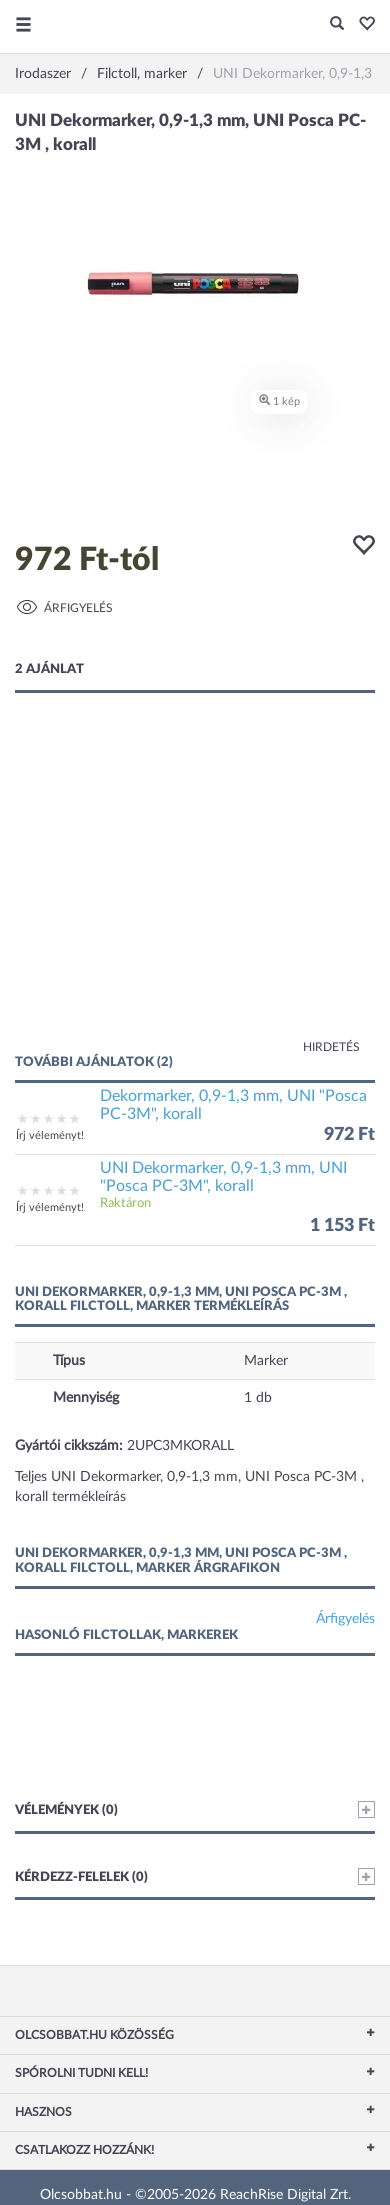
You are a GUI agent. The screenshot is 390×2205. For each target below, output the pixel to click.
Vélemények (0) (195, 1809)
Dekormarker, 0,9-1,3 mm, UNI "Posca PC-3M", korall (233, 1105)
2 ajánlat (49, 669)
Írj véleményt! (50, 1135)
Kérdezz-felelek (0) (195, 1876)
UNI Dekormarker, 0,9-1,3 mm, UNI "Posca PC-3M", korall (223, 1177)
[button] (361, 25)
